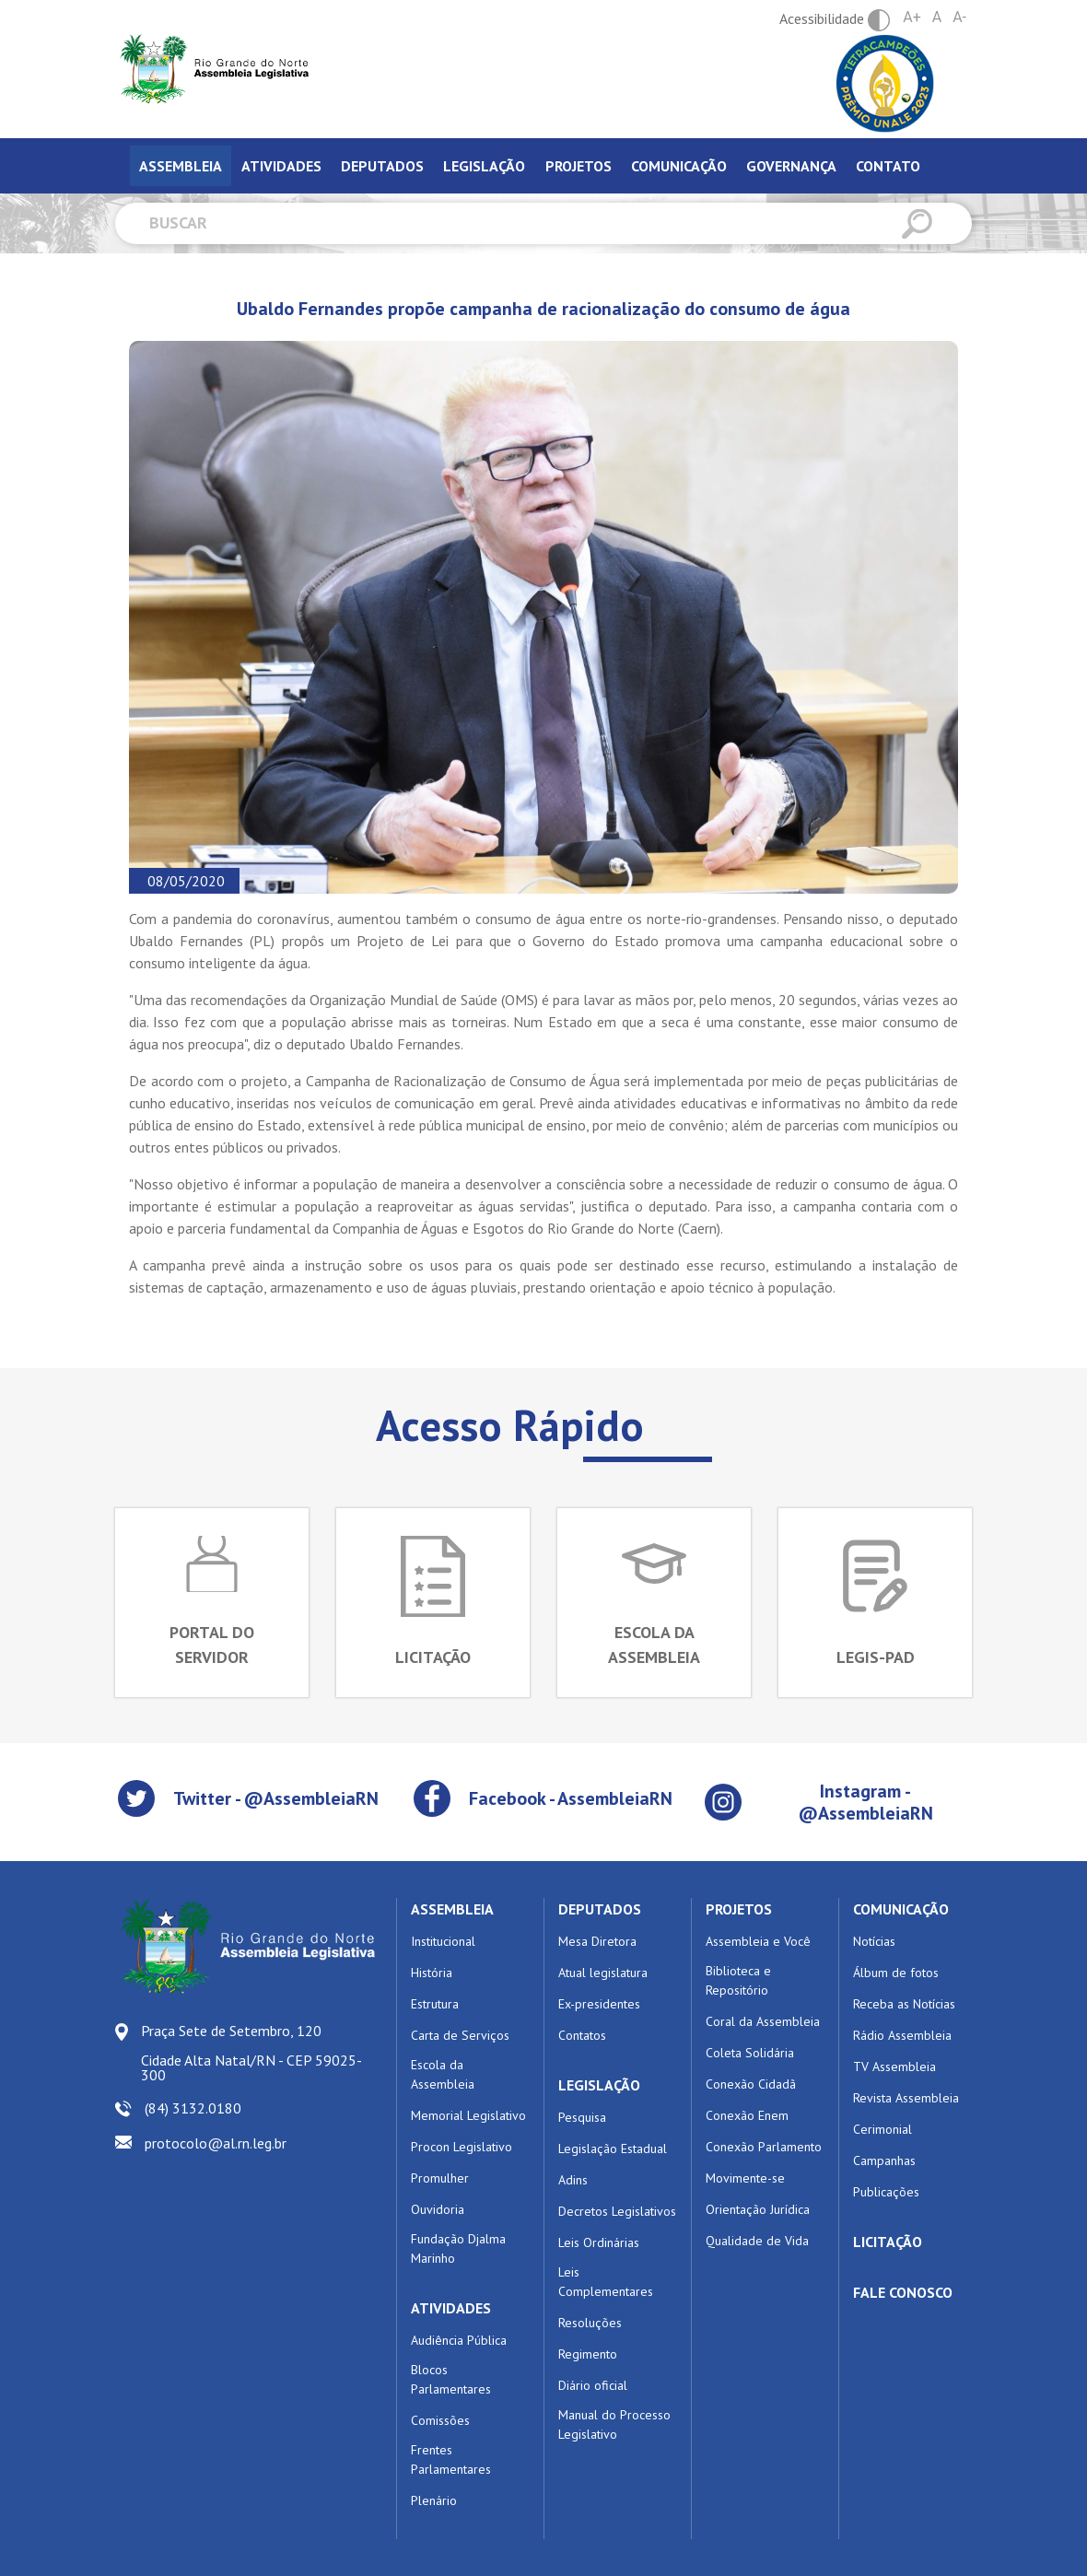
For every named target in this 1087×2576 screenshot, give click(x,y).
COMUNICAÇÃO (901, 1909)
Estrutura (435, 2004)
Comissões (440, 2420)
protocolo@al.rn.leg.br (215, 2143)
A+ (912, 17)
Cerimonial (882, 2129)
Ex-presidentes (599, 2004)
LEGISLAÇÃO (599, 2085)
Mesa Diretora (597, 1941)
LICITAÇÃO (887, 2241)
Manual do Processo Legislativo (614, 2424)
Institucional (443, 1941)
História (431, 1972)
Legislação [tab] (484, 166)
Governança (791, 166)
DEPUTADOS (599, 1909)
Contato (888, 166)
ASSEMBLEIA (452, 1909)
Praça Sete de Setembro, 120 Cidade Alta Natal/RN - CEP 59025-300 (251, 2052)
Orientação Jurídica (758, 2209)
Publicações (886, 2192)
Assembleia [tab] (180, 166)
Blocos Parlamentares (451, 2379)
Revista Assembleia (906, 2098)
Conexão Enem (747, 2115)
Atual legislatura (603, 1972)
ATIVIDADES (451, 2308)
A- (959, 17)
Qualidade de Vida (757, 2240)
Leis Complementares (605, 2282)
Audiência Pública (459, 2340)
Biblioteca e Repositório (738, 1980)
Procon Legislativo (461, 2146)
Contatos (582, 2035)
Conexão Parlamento (764, 2146)
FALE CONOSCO (903, 2292)
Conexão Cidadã (751, 2084)
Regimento (587, 2354)
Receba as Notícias (904, 2004)
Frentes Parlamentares (451, 2459)
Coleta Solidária (750, 2052)
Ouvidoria (437, 2209)
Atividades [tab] (281, 166)
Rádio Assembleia (902, 2035)
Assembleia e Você (758, 1941)
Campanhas (884, 2160)
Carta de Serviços (460, 2035)
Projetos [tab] (578, 166)
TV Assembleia (894, 2066)
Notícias (874, 1941)
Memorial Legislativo (468, 2115)
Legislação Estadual (612, 2148)
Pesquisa (582, 2117)
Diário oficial (592, 2385)
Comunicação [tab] (679, 166)
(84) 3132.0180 (193, 2108)
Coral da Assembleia (763, 2021)
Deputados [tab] (382, 166)
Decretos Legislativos (617, 2211)
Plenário (434, 2500)
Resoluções (590, 2322)
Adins (573, 2180)
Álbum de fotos (896, 1972)
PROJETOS (739, 1909)
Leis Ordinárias (598, 2242)
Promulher (440, 2178)
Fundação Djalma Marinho (458, 2248)
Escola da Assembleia (442, 2074)
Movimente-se (745, 2178)
